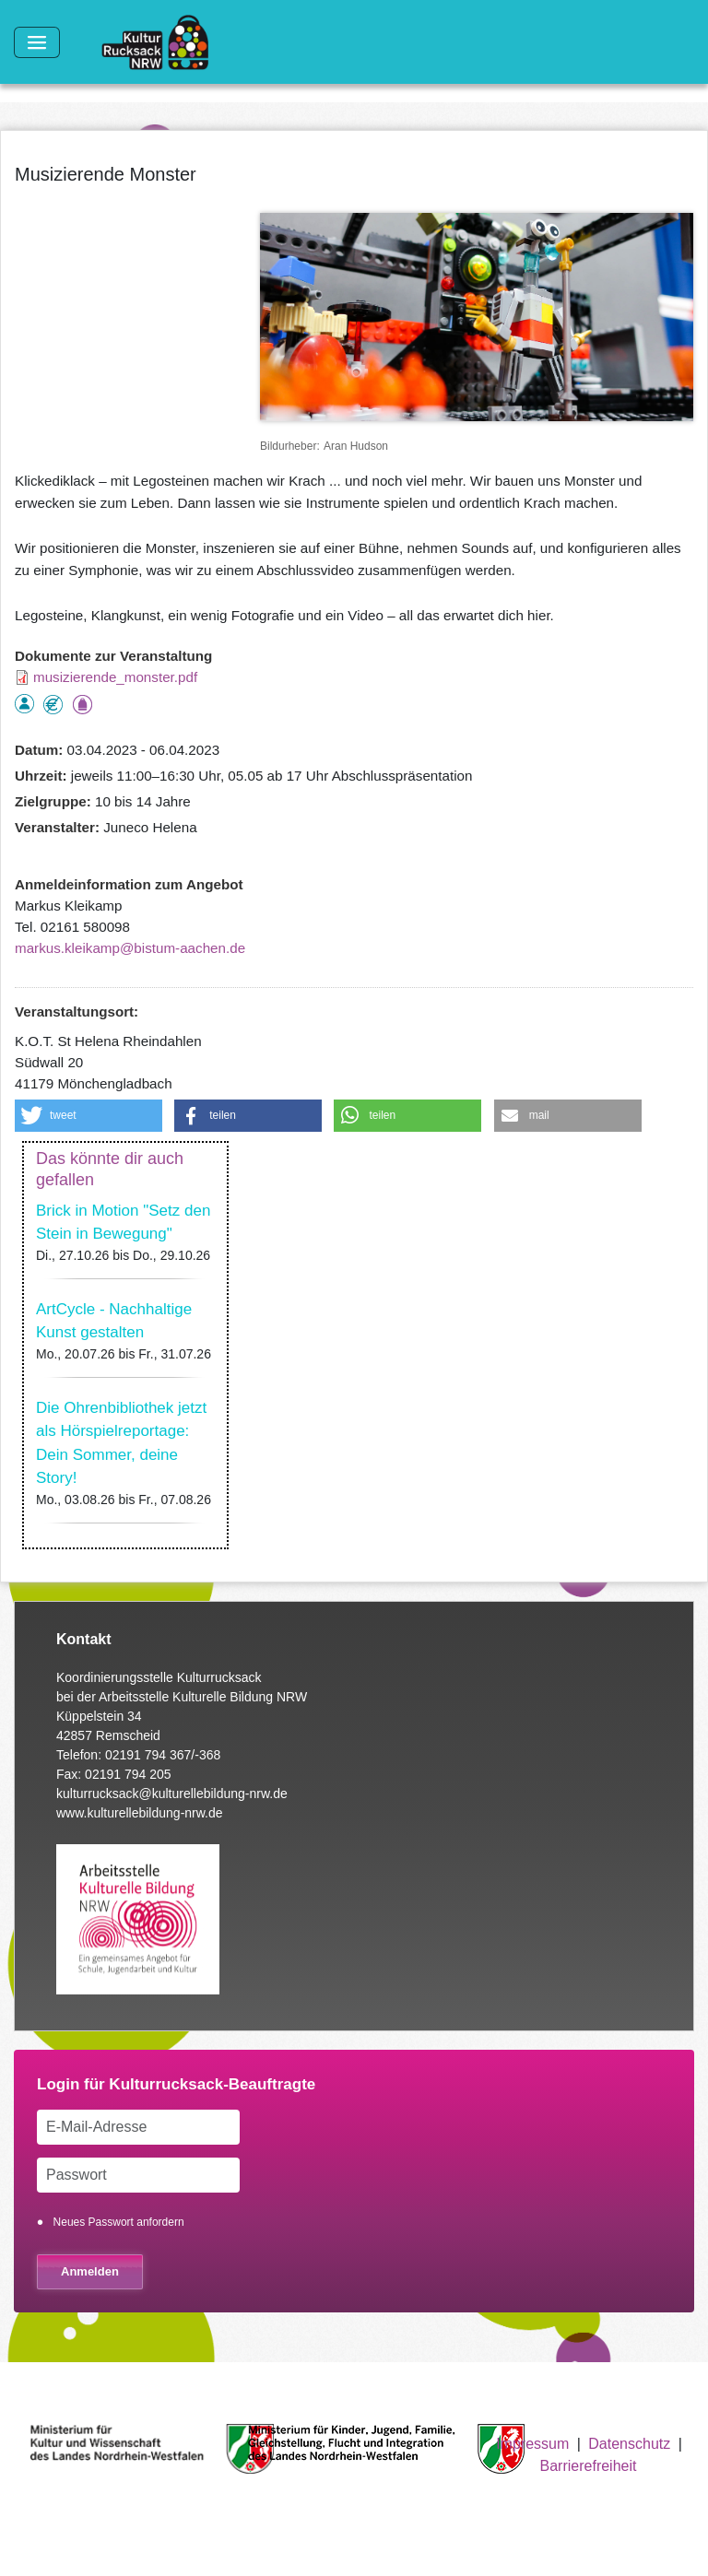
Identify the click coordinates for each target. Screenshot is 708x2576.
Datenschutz (629, 2444)
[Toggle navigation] (37, 42)
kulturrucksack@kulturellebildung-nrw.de (172, 1793)
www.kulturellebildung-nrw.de (139, 1813)
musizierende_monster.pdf (115, 677)
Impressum (532, 2444)
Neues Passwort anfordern (118, 2222)
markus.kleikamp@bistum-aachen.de (130, 948)
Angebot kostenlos (53, 704)
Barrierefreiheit (588, 2466)
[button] (88, 1116)
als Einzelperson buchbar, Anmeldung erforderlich (24, 703)
